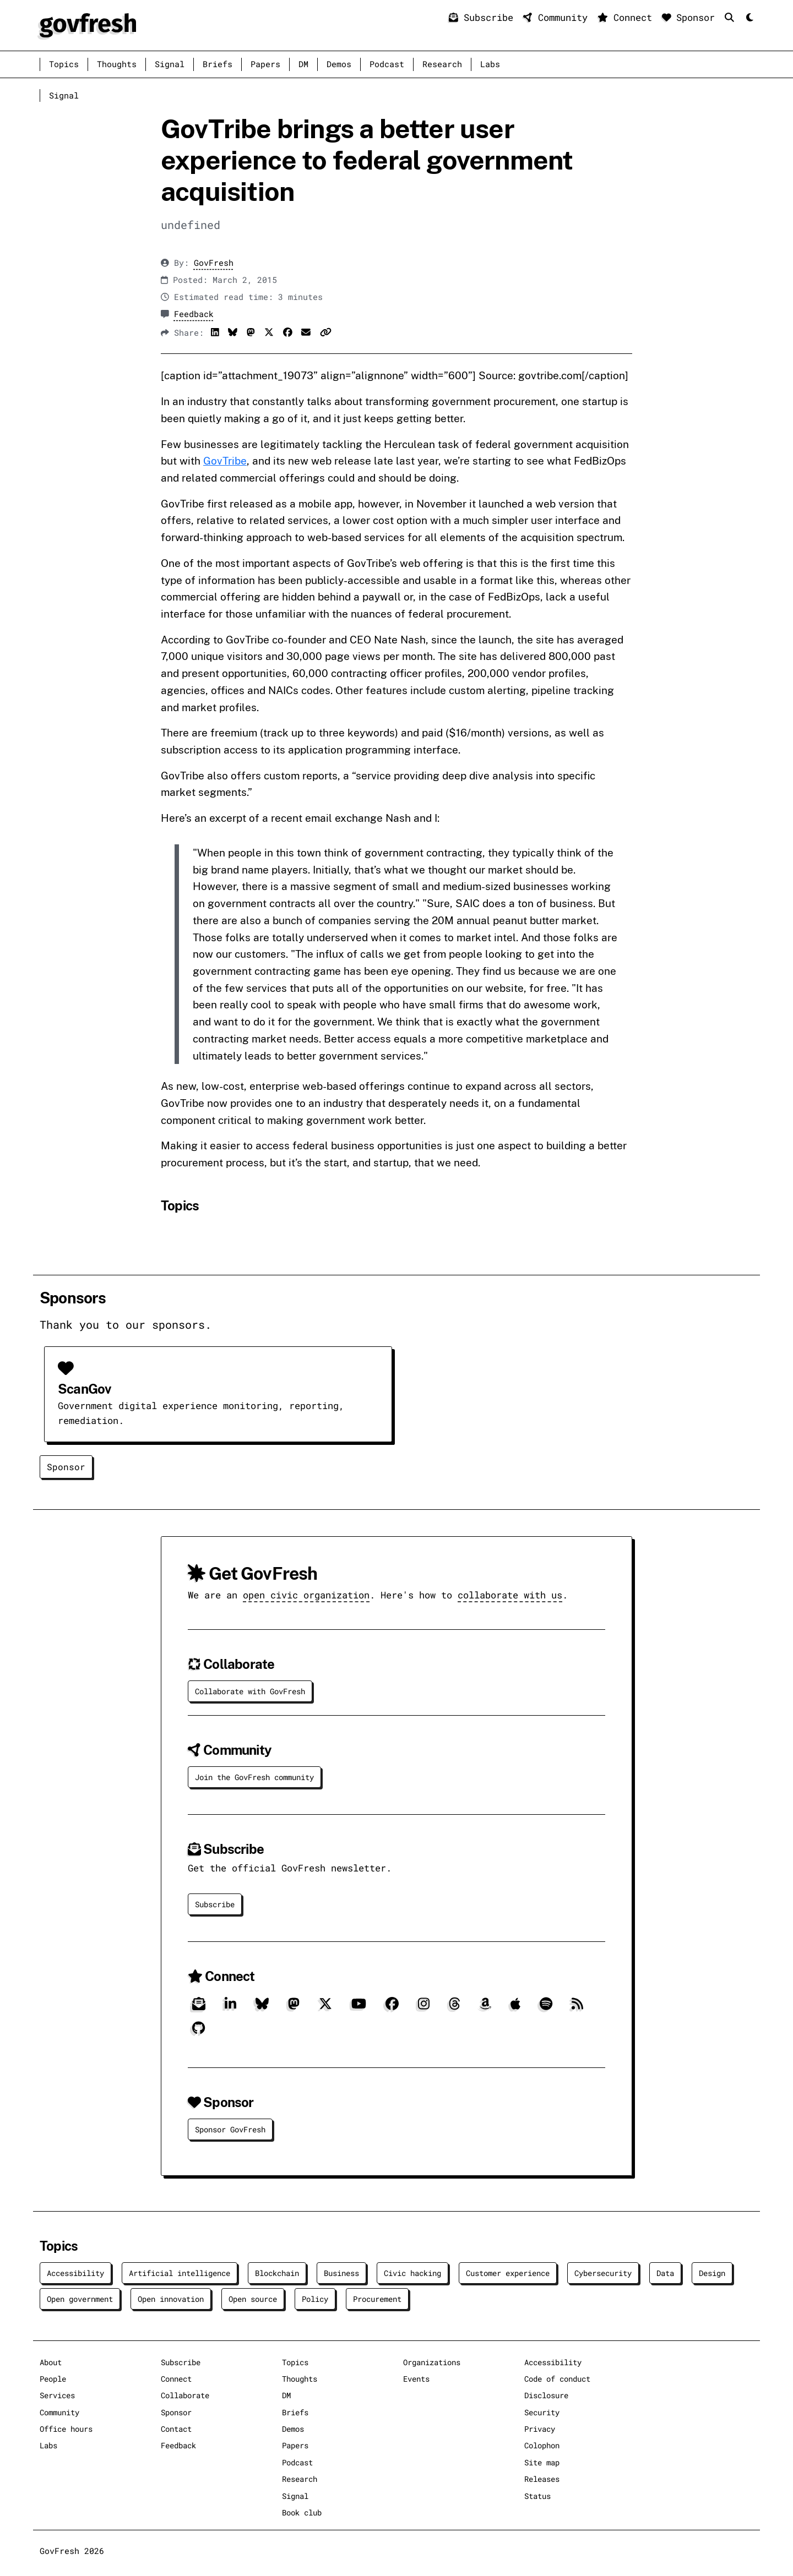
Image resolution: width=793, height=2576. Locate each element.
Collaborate (185, 2395)
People (53, 2378)
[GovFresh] (88, 24)
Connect (628, 17)
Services (57, 2395)
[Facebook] (392, 2008)
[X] (325, 2008)
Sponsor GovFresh (230, 2129)
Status (537, 2496)
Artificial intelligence (179, 2273)
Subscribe (484, 17)
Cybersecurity (603, 2273)
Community (558, 17)
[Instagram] (424, 2008)
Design (712, 2273)
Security (542, 2412)
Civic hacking (412, 2273)
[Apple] (515, 2008)
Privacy (539, 2429)
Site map (542, 2462)
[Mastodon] (294, 2008)
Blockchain (277, 2273)
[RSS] (577, 2008)
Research (442, 64)
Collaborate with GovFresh (250, 1691)
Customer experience (508, 2273)
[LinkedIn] (230, 2008)
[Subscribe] (199, 2008)
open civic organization (306, 1595)
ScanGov (84, 1388)
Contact (176, 2429)
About (51, 2362)
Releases (542, 2479)
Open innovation (171, 2299)
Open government (80, 2299)
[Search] (732, 17)
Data (665, 2273)
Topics (64, 64)
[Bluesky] (262, 2008)
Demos (339, 64)
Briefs (217, 64)
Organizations (431, 2362)
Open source (253, 2299)
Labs (490, 64)
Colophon (542, 2445)
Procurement (377, 2299)
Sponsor (691, 17)
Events (416, 2378)
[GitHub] (198, 2032)
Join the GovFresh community (254, 1777)
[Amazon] (485, 2008)
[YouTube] (359, 2008)
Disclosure (546, 2395)
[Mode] (748, 17)
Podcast (387, 64)
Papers (265, 64)
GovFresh (213, 263)
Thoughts (117, 64)
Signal (169, 64)
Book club (302, 2512)
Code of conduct (557, 2378)
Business (341, 2273)
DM (303, 64)
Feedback (194, 314)
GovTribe (225, 461)
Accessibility (75, 2273)
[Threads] (454, 2008)
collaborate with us (510, 1595)
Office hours (66, 2429)
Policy (315, 2299)
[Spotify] (546, 2008)
